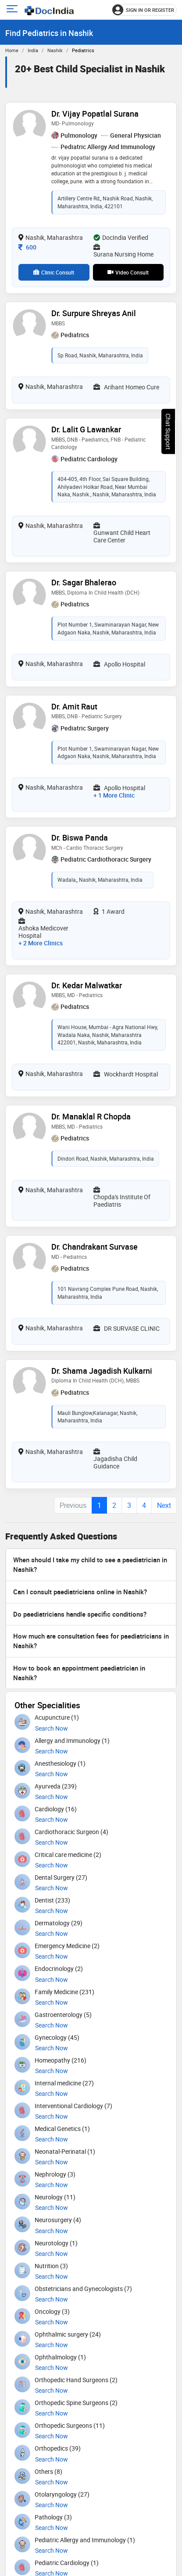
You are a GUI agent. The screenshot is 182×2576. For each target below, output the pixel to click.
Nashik (55, 50)
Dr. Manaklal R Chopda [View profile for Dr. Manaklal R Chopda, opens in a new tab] (91, 1116)
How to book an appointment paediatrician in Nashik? (79, 1673)
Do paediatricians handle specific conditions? (79, 1614)
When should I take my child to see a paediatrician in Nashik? (90, 1564)
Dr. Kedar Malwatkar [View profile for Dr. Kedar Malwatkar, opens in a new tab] (86, 985)
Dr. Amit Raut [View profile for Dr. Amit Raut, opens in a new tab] (74, 706)
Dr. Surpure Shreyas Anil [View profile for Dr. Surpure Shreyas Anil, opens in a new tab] (93, 313)
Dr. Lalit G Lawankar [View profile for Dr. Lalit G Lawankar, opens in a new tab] (86, 429)
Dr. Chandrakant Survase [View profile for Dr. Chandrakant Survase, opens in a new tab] (94, 1246)
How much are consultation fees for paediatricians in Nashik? (91, 1641)
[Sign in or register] (144, 10)
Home (11, 50)
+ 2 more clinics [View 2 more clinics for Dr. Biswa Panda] (40, 943)
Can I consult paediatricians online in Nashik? (80, 1591)
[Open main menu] (13, 9)
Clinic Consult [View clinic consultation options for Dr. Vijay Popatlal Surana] (53, 272)
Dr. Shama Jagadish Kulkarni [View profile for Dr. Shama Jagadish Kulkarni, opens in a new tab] (101, 1370)
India (33, 50)
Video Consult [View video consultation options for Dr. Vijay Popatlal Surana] (128, 272)
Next (164, 1505)
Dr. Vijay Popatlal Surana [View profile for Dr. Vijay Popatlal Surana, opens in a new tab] (95, 113)
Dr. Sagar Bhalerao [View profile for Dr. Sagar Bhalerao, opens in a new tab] (83, 582)
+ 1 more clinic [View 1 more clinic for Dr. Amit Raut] (114, 795)
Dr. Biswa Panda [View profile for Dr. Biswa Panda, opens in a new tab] (79, 837)
